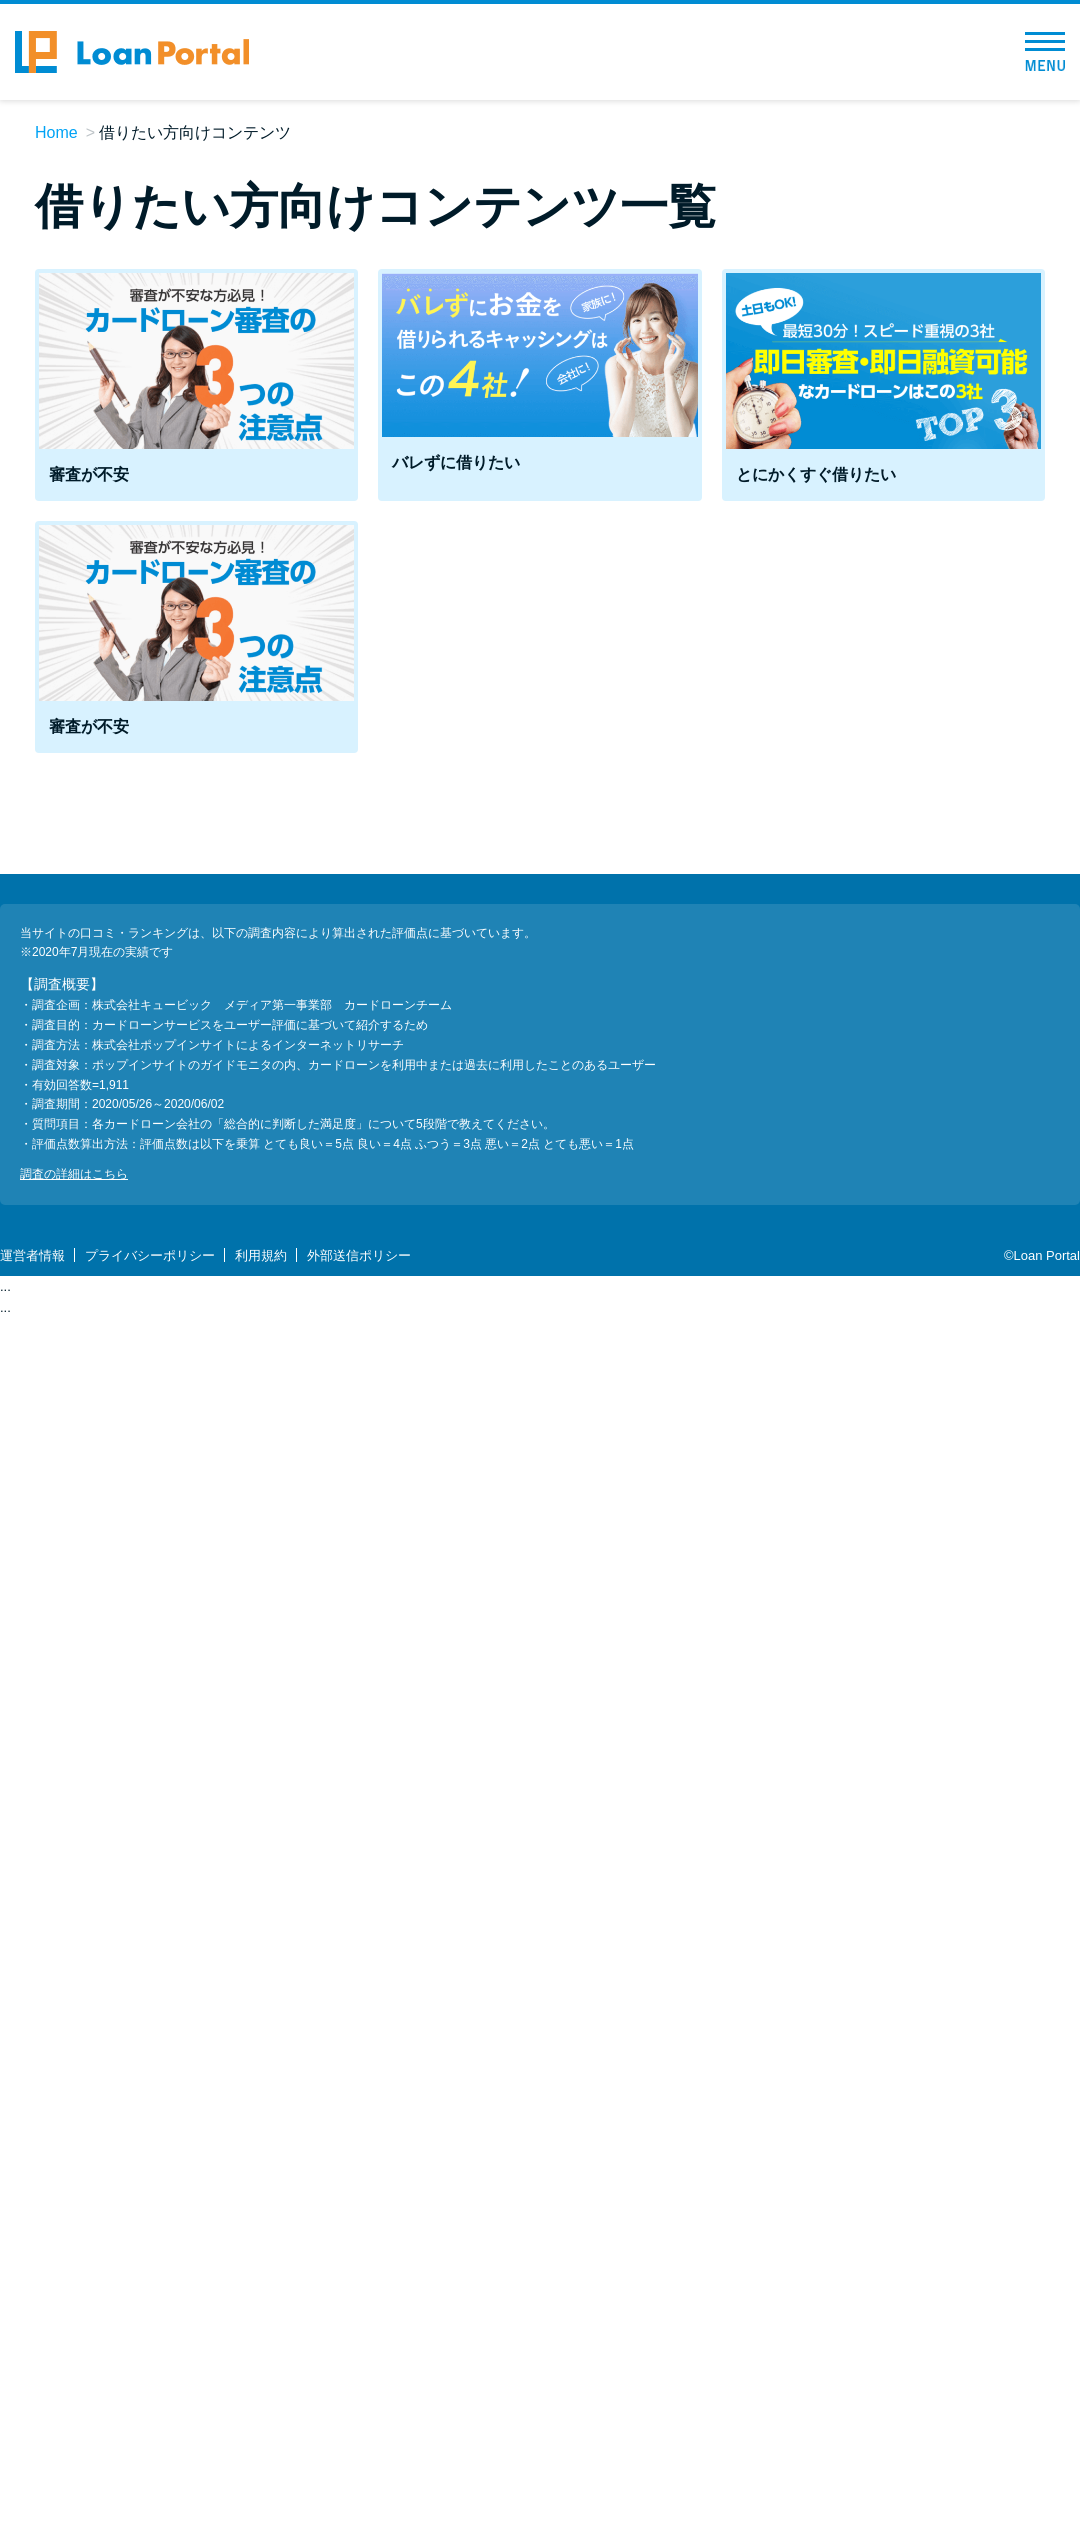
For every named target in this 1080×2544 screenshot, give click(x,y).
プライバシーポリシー (150, 1255)
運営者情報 (32, 1255)
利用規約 (261, 1255)
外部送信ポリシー (359, 1255)
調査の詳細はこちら (74, 1174)
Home (56, 132)
